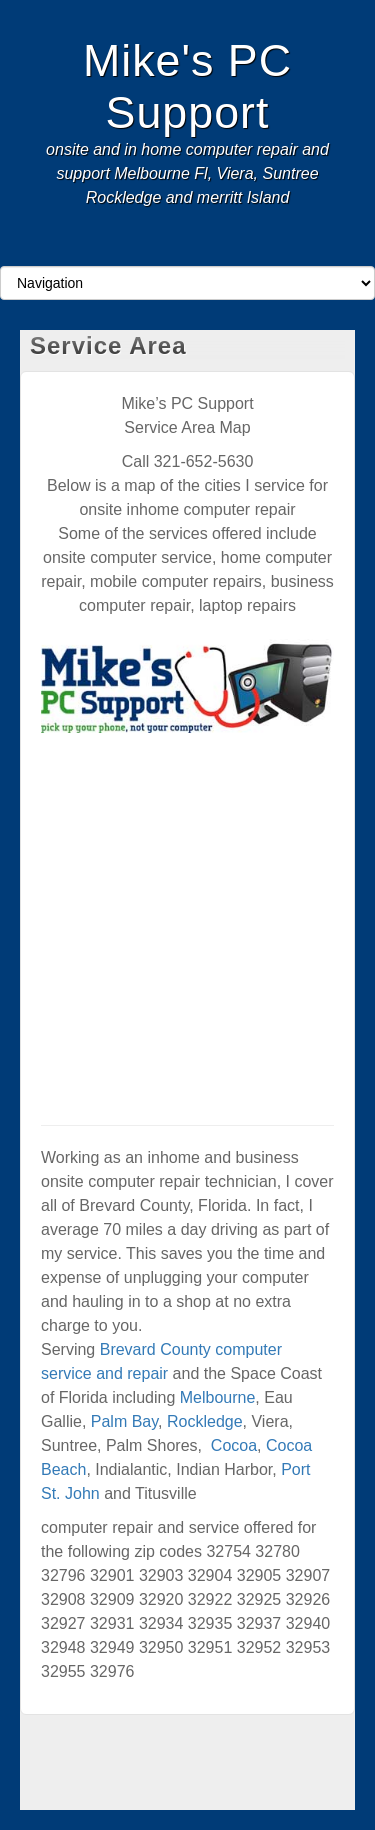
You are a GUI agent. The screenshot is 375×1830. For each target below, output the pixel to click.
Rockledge (205, 1421)
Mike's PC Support (187, 86)
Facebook (147, 248)
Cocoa (234, 1445)
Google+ (174, 248)
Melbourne (218, 1397)
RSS (228, 248)
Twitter (201, 248)
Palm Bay (124, 1421)
